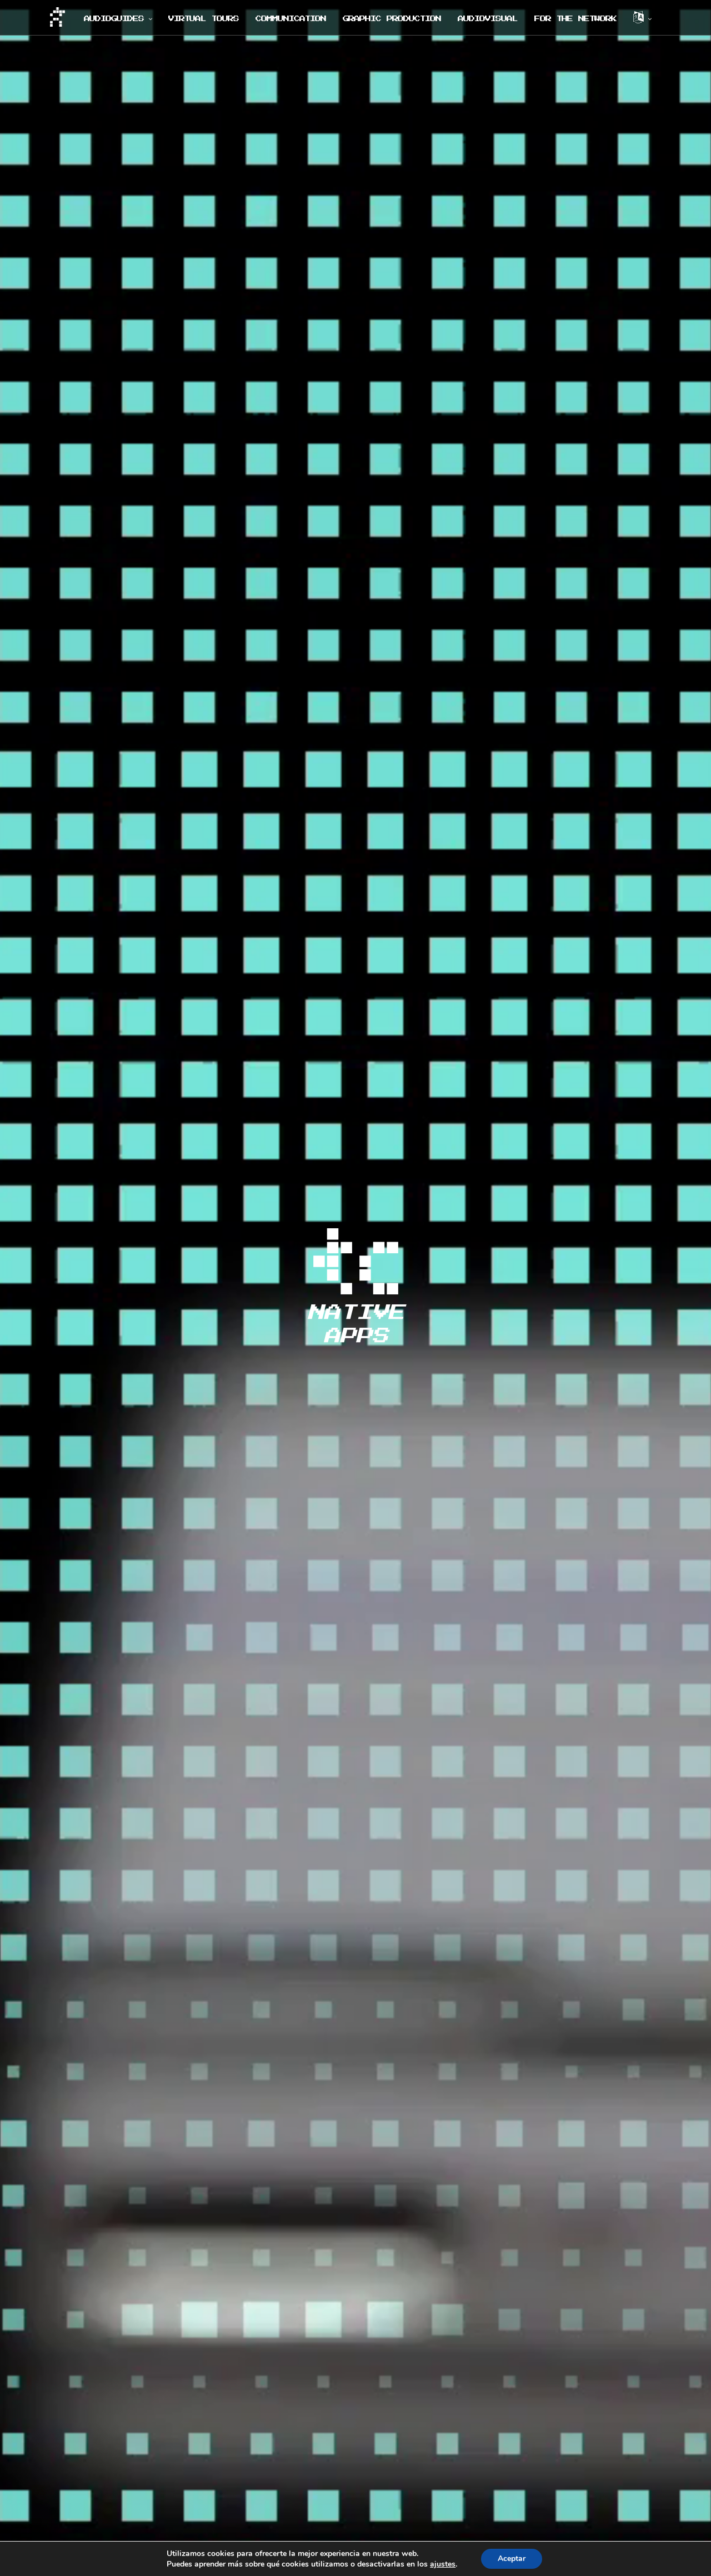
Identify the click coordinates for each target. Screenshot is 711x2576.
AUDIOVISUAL (488, 19)
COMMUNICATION (291, 19)
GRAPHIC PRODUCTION (392, 19)
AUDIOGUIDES (114, 19)
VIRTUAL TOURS (203, 19)
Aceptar (511, 2558)
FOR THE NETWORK (575, 19)
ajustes (442, 2564)
